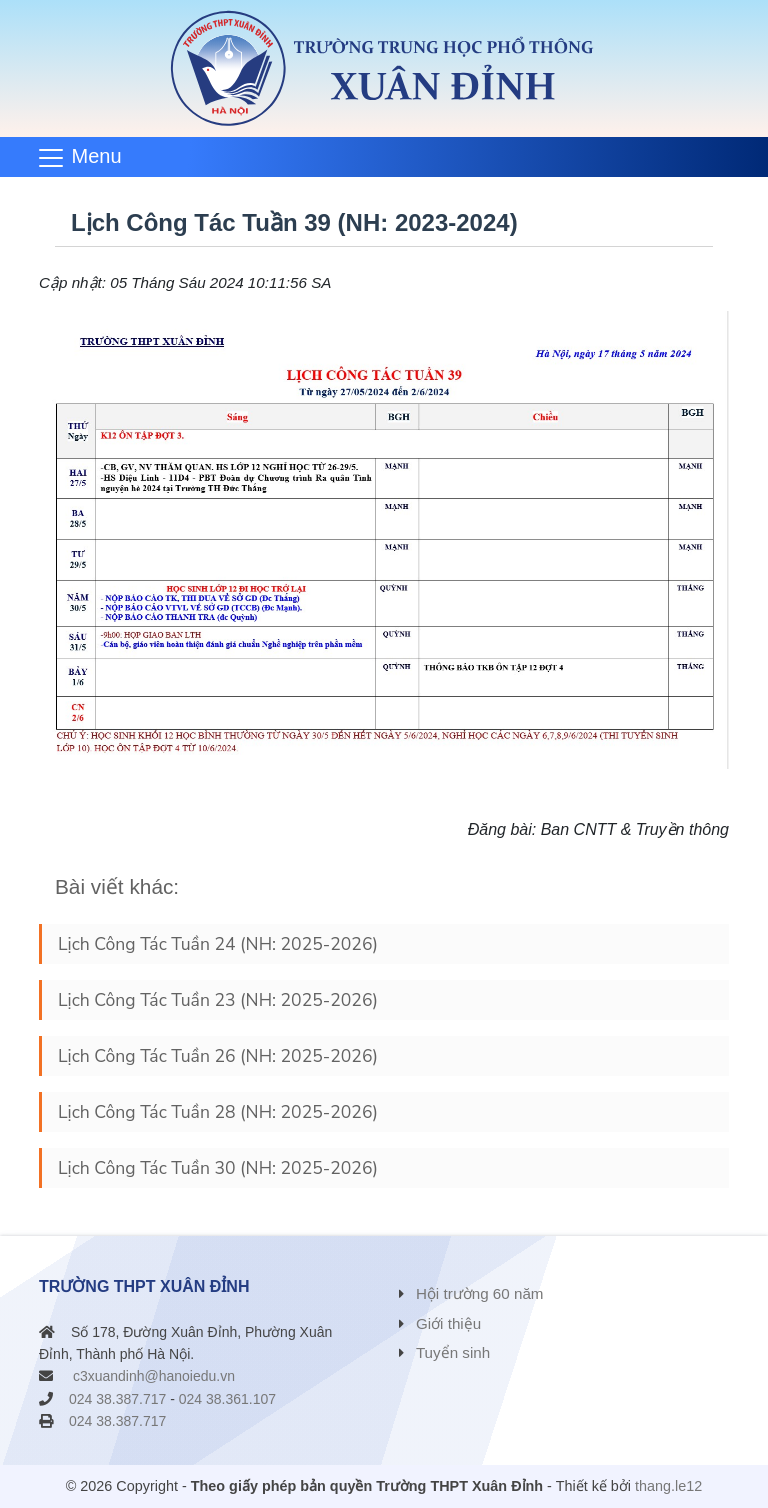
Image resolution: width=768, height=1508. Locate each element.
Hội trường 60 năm (480, 1293)
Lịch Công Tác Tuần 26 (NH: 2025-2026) (218, 1056)
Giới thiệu (448, 1323)
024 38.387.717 (117, 1399)
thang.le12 (668, 1486)
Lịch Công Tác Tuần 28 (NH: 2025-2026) (218, 1112)
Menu (97, 156)
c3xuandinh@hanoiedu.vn (154, 1376)
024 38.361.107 (227, 1399)
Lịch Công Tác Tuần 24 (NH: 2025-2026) (218, 944)
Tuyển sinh (453, 1352)
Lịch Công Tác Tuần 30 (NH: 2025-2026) (218, 1168)
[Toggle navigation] (87, 157)
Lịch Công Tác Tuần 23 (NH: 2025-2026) (218, 1000)
